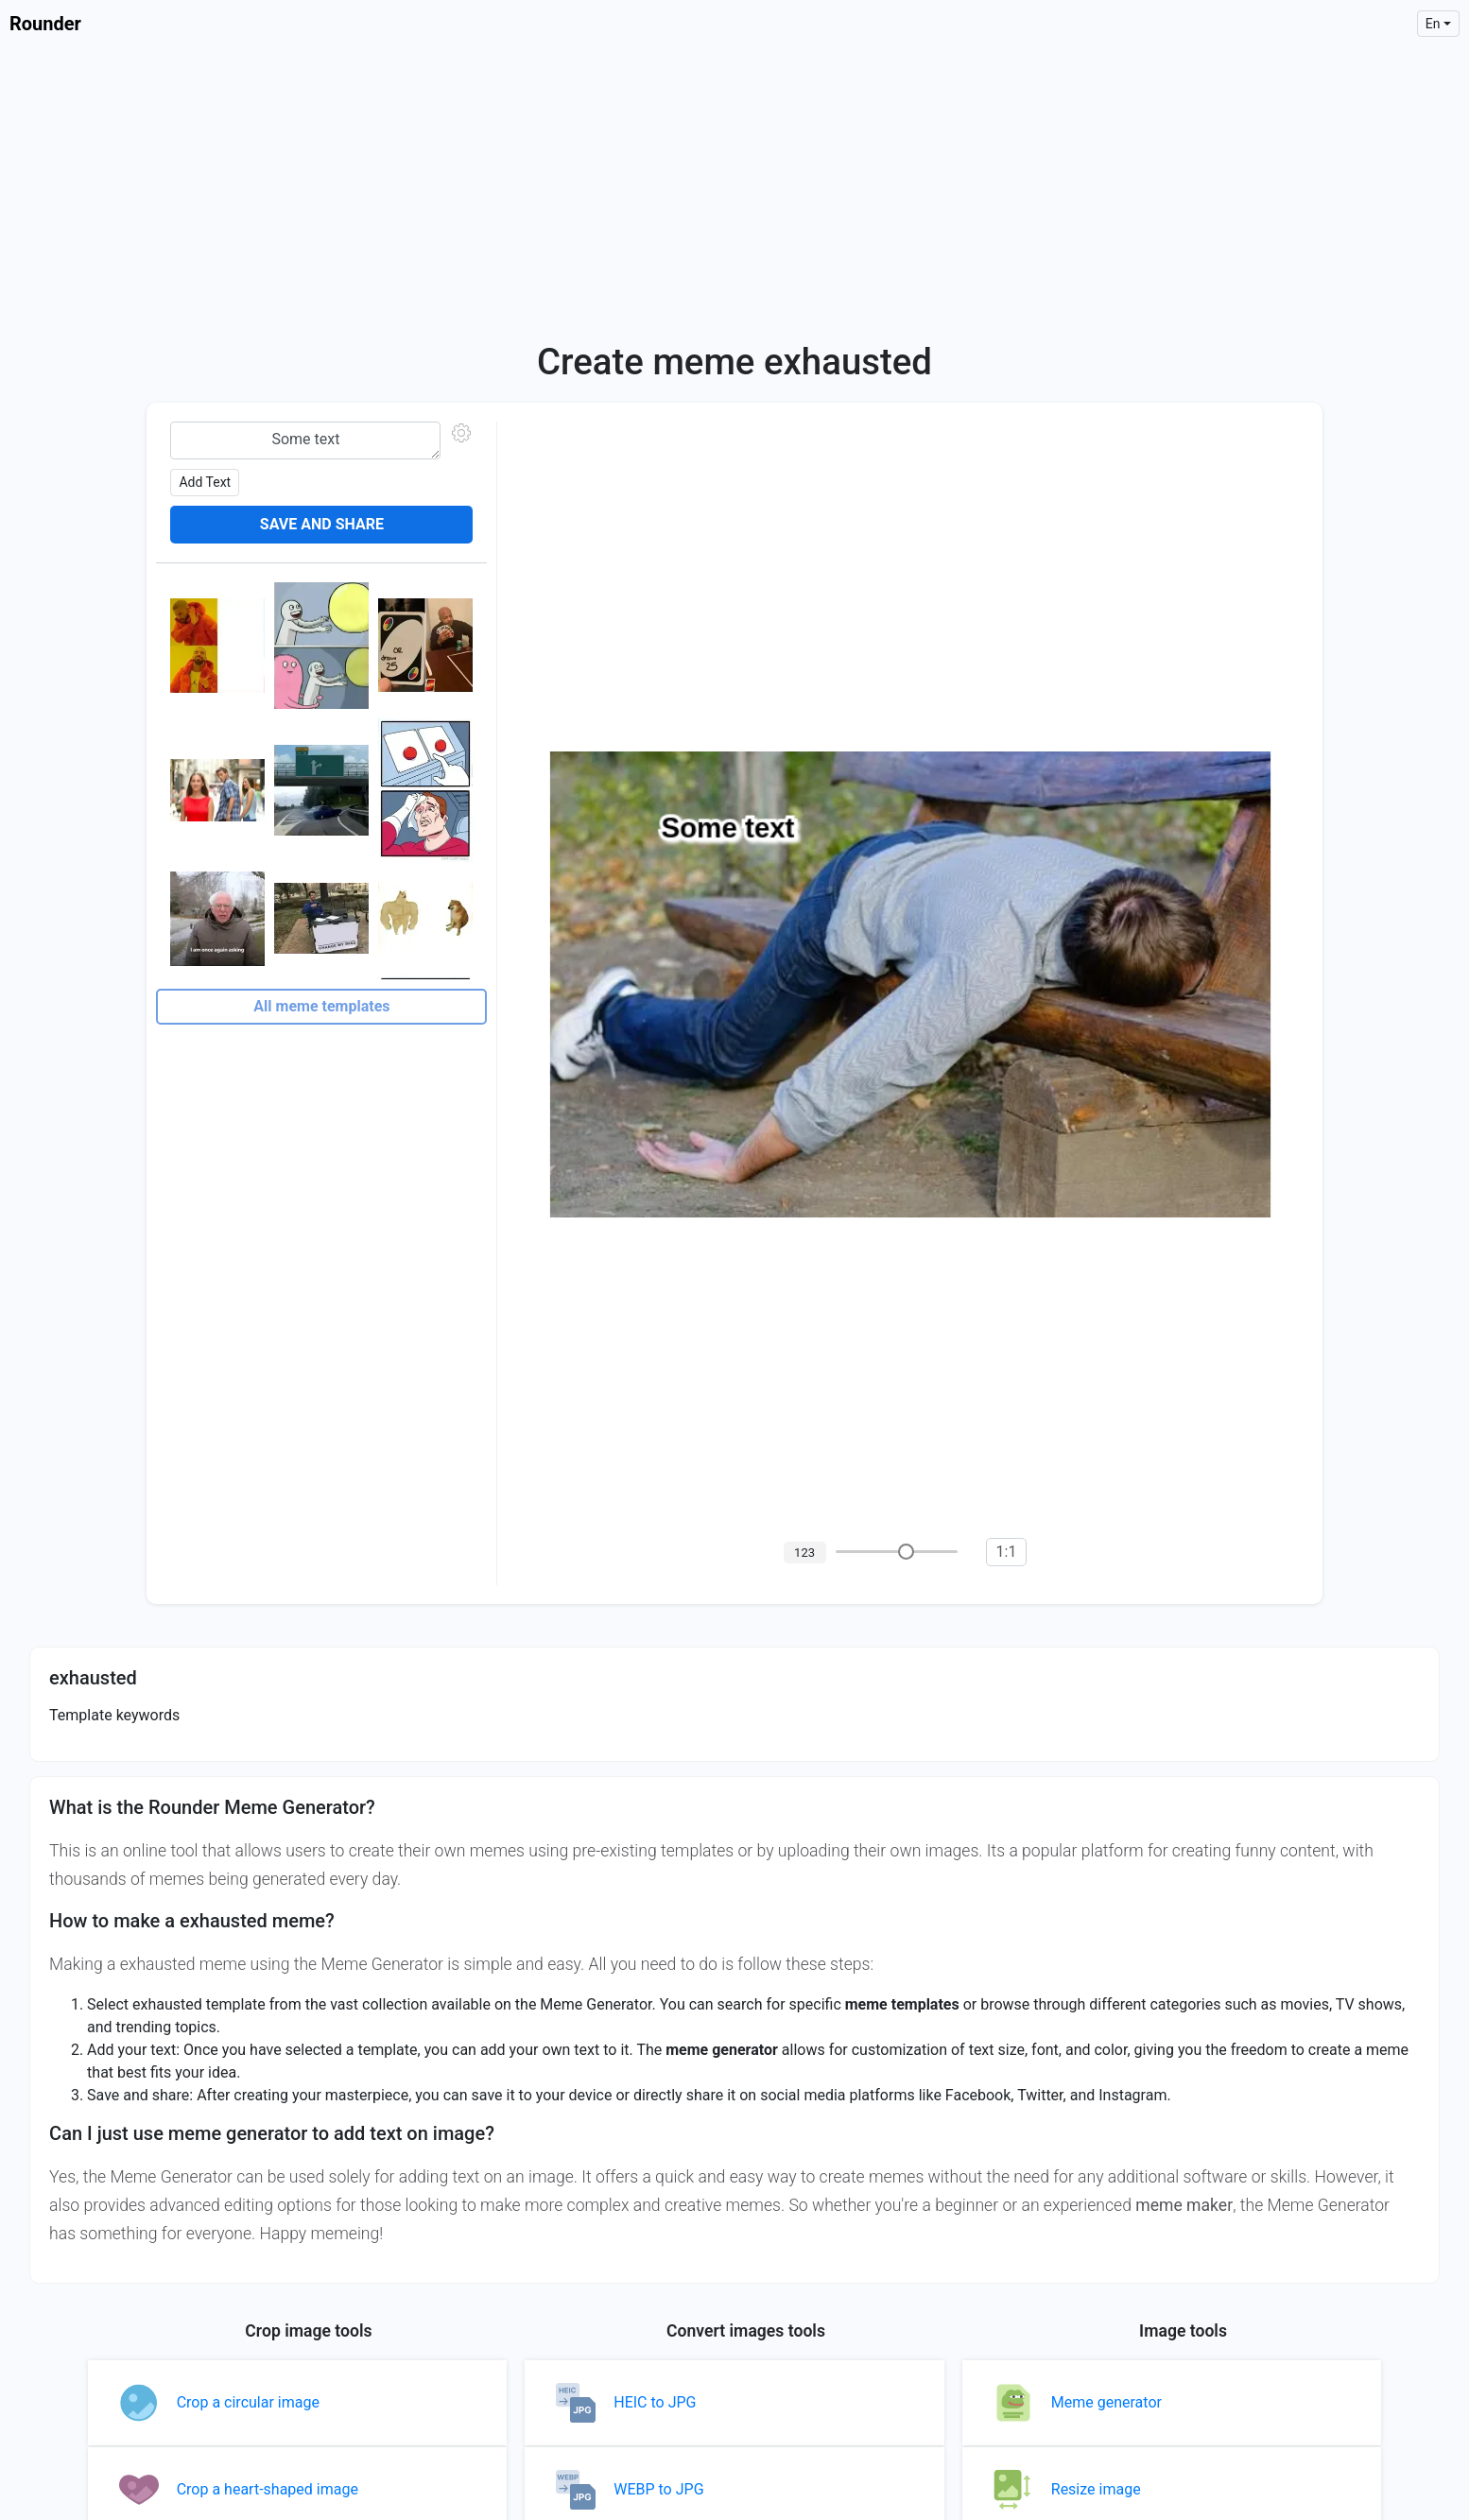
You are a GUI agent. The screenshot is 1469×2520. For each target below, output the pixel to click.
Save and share (322, 524)
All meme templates (321, 1006)
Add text (205, 482)
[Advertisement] (734, 189)
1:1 (1006, 1552)
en (1433, 23)
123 (804, 1552)
